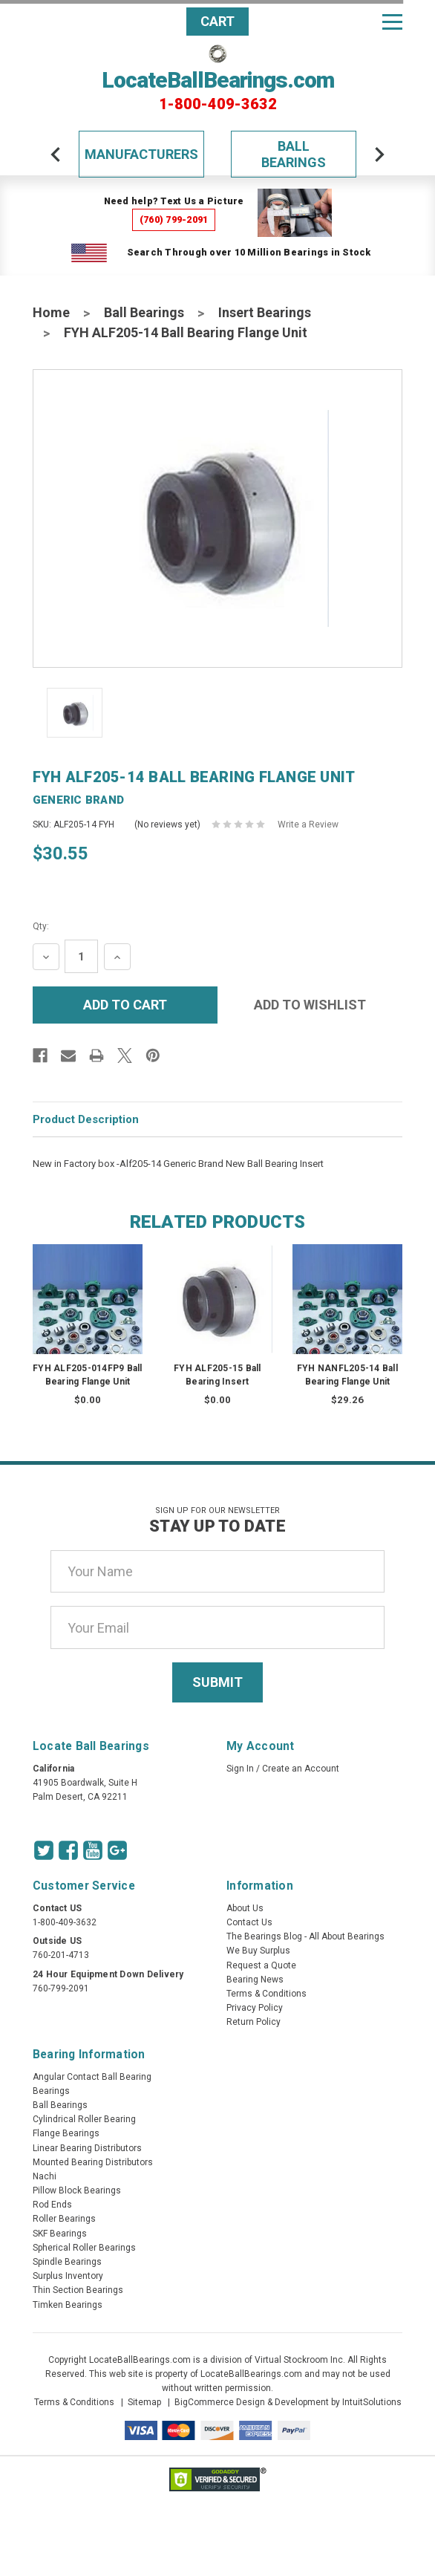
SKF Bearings (60, 2233)
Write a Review (308, 824)
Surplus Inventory (68, 2276)
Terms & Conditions (266, 1993)
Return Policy (253, 2022)
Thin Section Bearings (78, 2290)
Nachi (44, 2176)
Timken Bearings (67, 2305)
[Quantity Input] (81, 956)
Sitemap (144, 2402)
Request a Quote (261, 1965)
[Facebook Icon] (68, 1850)
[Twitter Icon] (44, 1850)
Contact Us (249, 1922)
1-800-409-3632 (218, 104)
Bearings (51, 2091)
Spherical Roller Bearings (84, 2247)
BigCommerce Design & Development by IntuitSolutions (288, 2402)
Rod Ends (52, 2204)
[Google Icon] (117, 1850)
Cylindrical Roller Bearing (84, 2119)
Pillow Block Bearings (77, 2190)
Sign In (240, 1768)
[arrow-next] (379, 154)
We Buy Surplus (258, 1950)
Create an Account (300, 1768)
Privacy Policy (254, 2008)
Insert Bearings (264, 312)
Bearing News (255, 1979)
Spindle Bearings (67, 2262)
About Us (245, 1908)
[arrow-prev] (56, 154)
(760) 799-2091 (174, 219)
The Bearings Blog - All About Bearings (305, 1936)
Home (51, 312)
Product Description (86, 1119)
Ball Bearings (293, 154)
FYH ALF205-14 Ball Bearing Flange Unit (185, 332)
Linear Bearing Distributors (87, 2148)
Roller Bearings (64, 2219)
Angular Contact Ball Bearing (92, 2077)
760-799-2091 (61, 1988)
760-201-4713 (61, 1955)
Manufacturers (141, 154)
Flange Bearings (66, 2133)
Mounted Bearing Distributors (93, 2162)
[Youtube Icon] (93, 1850)
